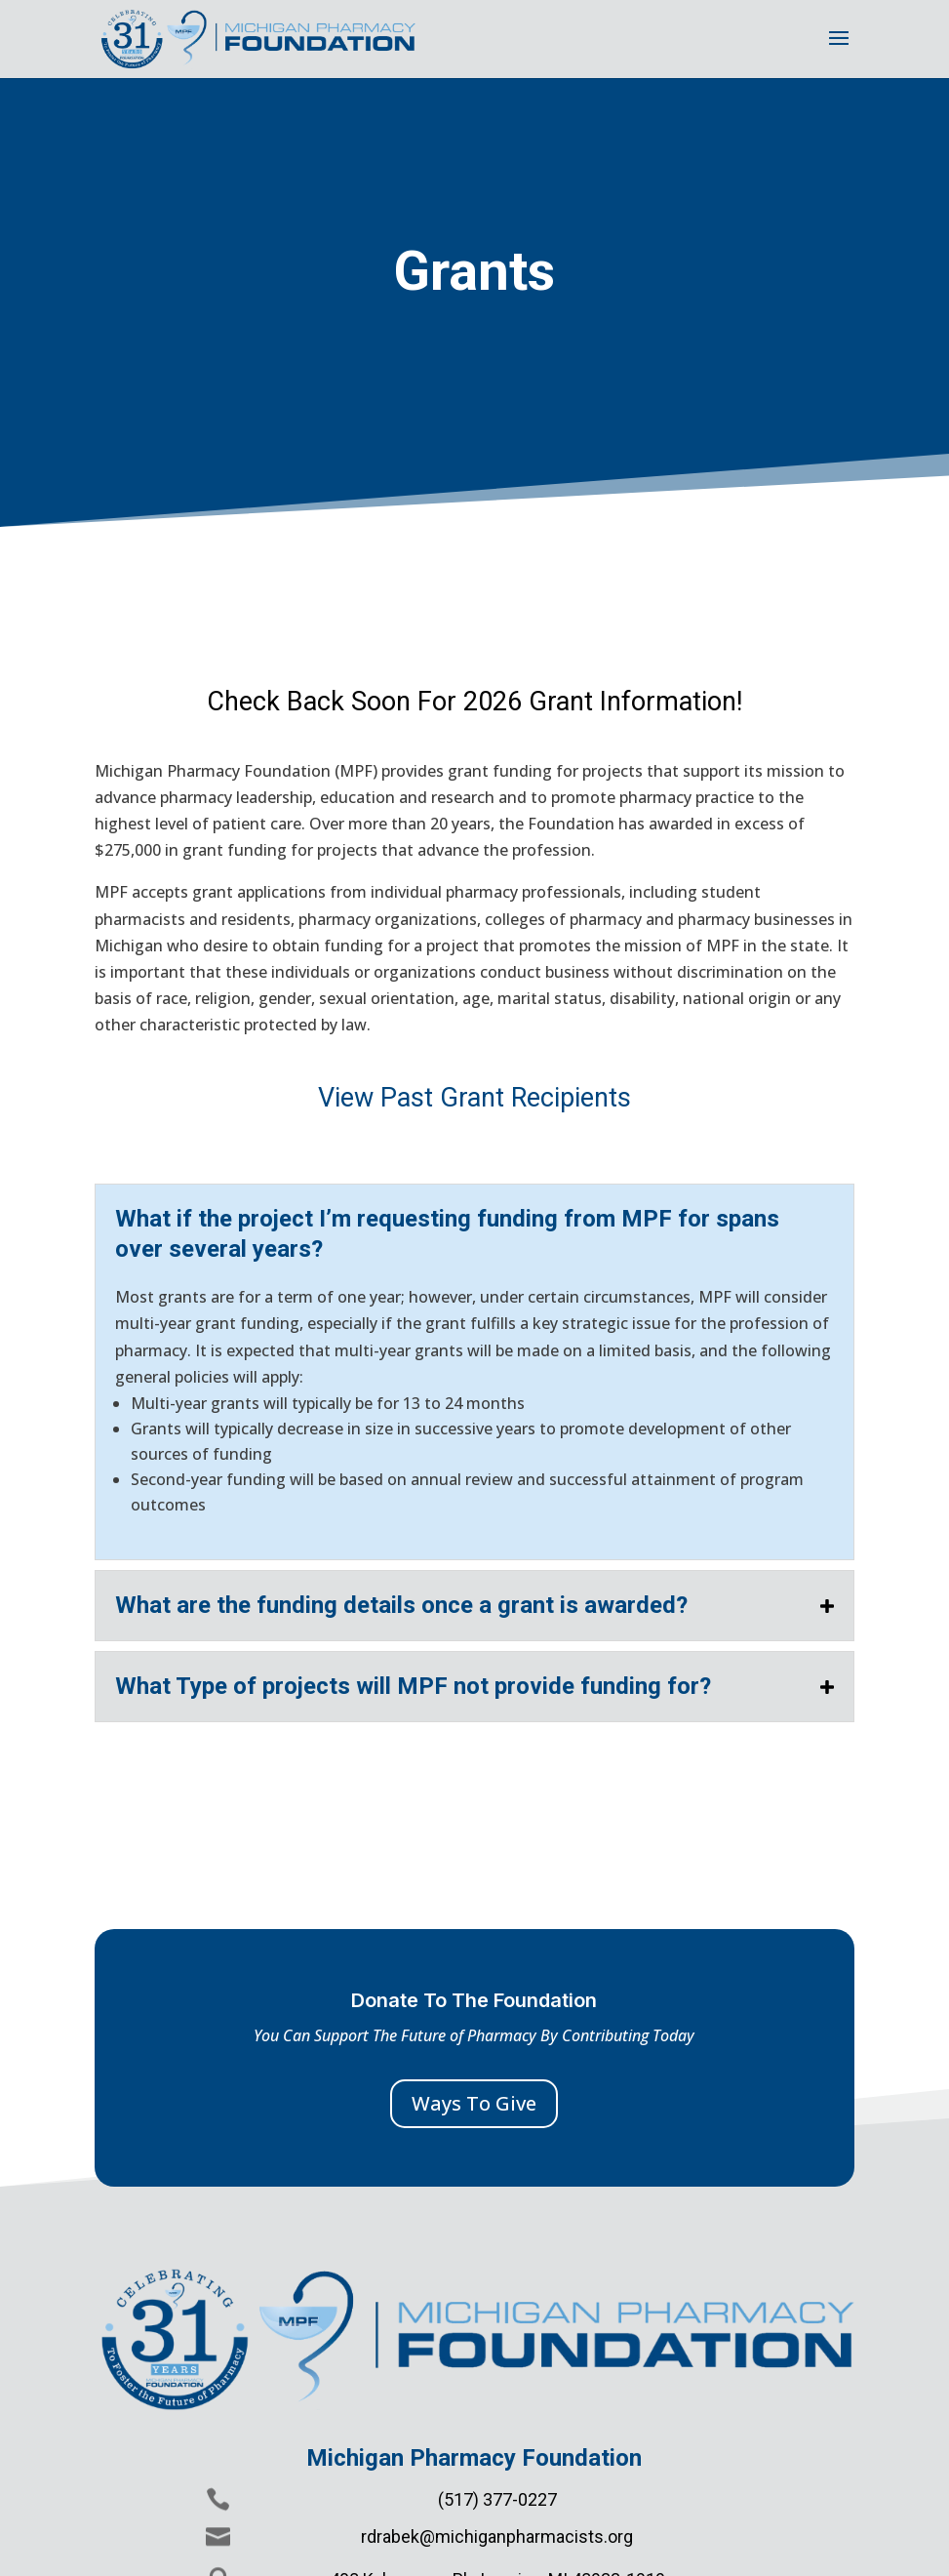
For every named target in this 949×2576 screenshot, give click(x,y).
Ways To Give (474, 2103)
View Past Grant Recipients (474, 1097)
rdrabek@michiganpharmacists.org (497, 2536)
